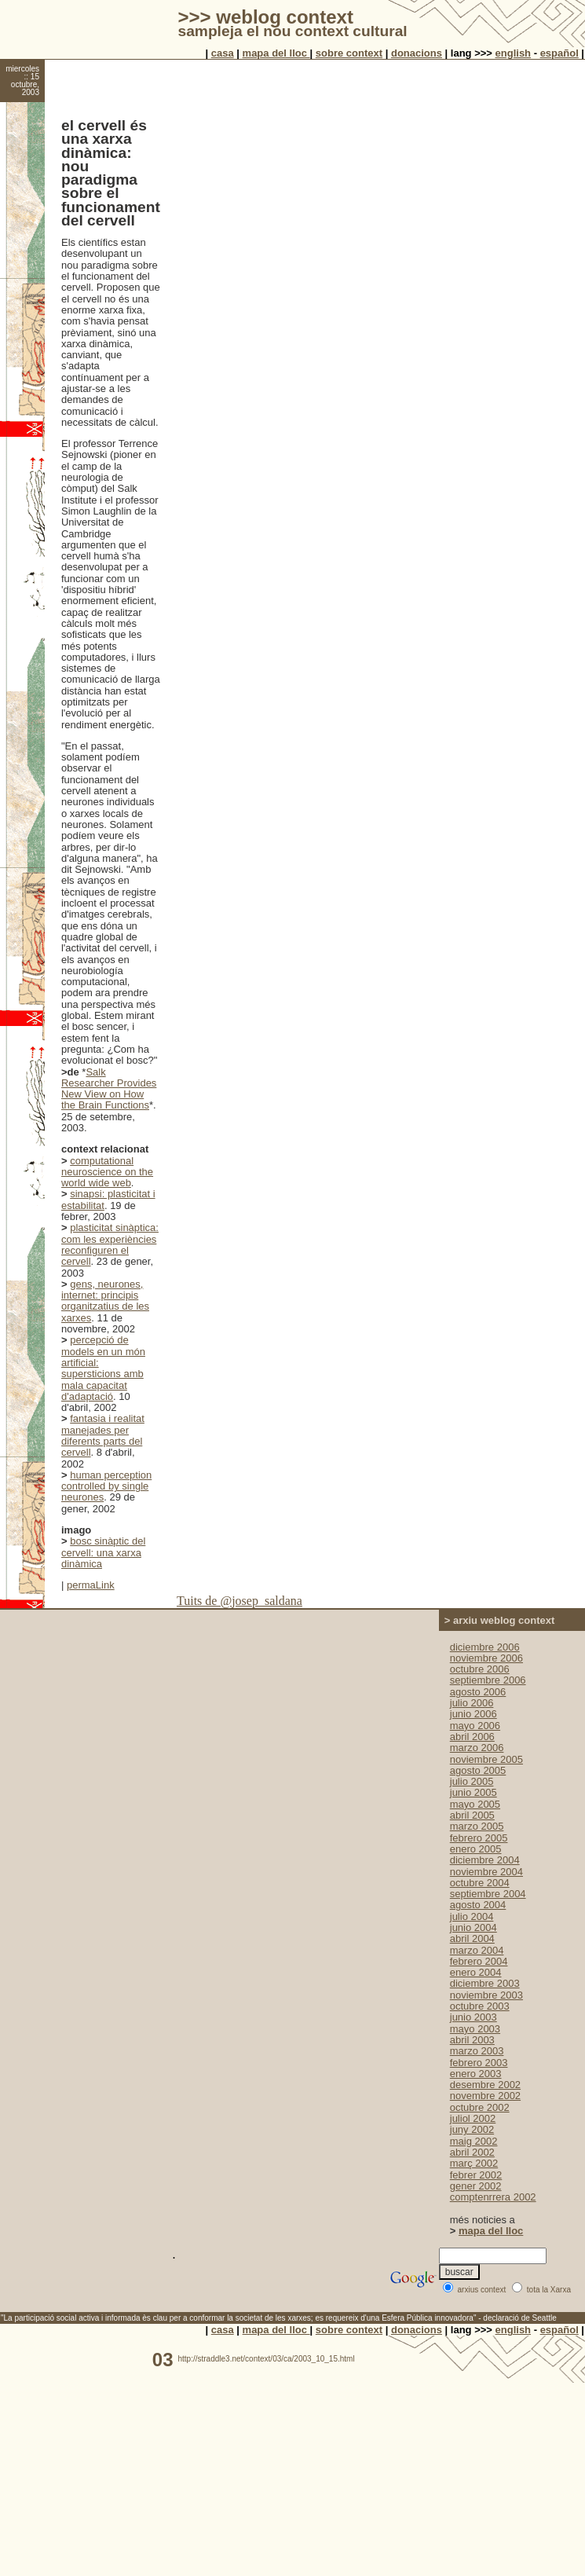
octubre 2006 (480, 1669)
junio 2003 (473, 2017)
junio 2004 (473, 1927)
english (513, 53)
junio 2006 (473, 1714)
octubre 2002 (480, 2107)
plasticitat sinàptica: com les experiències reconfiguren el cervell (110, 1244)
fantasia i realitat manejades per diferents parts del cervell (102, 1435)
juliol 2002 (473, 2118)
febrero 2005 (479, 1838)
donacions (416, 53)
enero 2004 (476, 1972)
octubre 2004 (480, 1883)
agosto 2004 (478, 1905)
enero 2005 (476, 1849)
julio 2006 (472, 1703)
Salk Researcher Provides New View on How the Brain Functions (108, 1089)
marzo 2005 (477, 1826)
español (559, 53)
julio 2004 (472, 1916)
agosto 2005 (478, 1770)
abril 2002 (472, 2152)
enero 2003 (476, 2073)
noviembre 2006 (486, 1658)
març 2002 (474, 2163)
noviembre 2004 (486, 1872)
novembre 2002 (485, 2095)
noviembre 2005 (486, 1759)
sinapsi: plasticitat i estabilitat (108, 1199)
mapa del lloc (276, 53)
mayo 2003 (475, 2029)
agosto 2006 (478, 1692)
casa (222, 53)
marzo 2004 (477, 1950)
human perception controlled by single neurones (106, 1486)
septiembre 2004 (488, 1894)
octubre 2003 (480, 2006)
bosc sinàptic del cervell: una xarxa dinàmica (103, 1552)
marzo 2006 (477, 1747)
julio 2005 (472, 1781)
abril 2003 (472, 2040)
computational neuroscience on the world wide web (107, 1172)
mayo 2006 (475, 1725)
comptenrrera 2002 (493, 2197)
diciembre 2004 (485, 1860)
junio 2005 (473, 1792)
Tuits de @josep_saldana (239, 1600)
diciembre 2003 (485, 1983)
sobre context (349, 53)
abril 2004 (472, 1938)
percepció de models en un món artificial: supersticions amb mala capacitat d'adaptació (103, 1368)
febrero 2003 (479, 2062)
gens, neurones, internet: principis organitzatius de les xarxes (105, 1301)
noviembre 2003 (486, 1995)
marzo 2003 (477, 2051)
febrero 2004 (479, 1961)
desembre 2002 (485, 2084)
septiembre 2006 (488, 1680)
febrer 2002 (476, 2175)
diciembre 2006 (485, 1647)
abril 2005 (472, 1815)
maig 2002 (474, 2141)
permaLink (91, 1585)
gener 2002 (476, 2186)
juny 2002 (472, 2129)
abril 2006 (472, 1736)
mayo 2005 (475, 1804)
